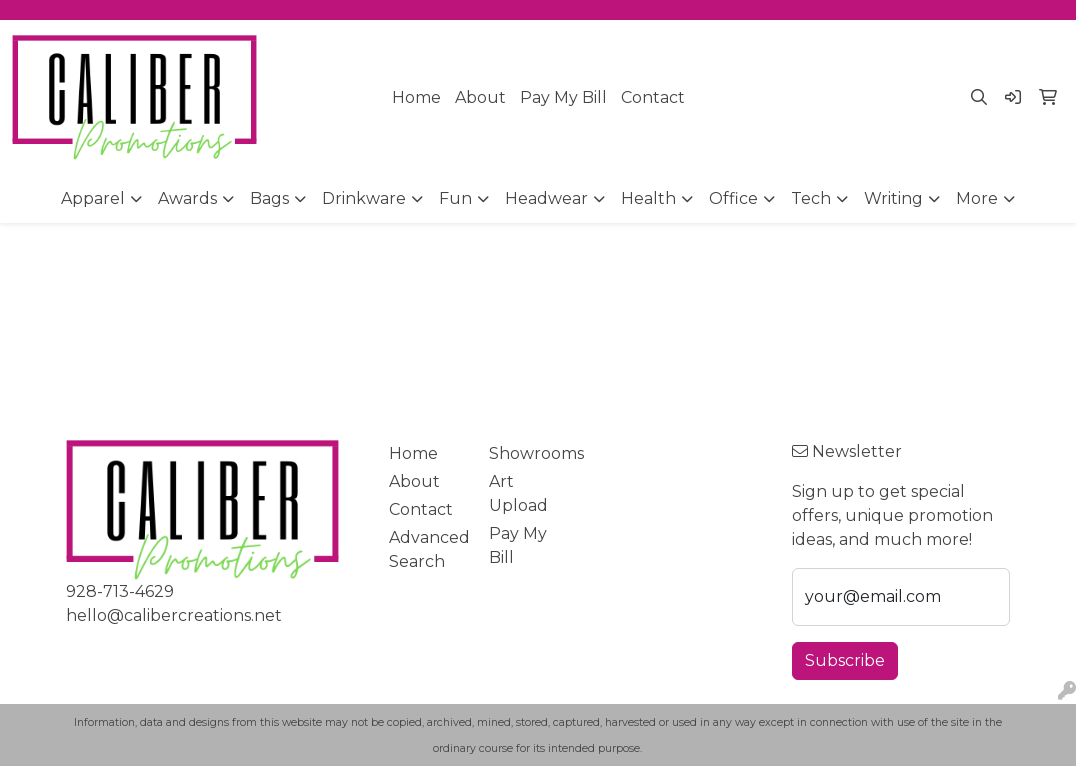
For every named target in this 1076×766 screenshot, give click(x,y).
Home (416, 97)
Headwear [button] (546, 198)
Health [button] (648, 198)
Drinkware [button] (364, 198)
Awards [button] (187, 198)
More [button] (977, 198)
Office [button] (733, 198)
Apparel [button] (93, 198)
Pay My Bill (563, 97)
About (480, 97)
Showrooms (527, 453)
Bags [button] (269, 198)
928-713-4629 (120, 591)
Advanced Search (427, 549)
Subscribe (845, 660)
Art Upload (518, 493)
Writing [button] (893, 198)
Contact (653, 97)
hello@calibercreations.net (174, 615)
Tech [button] (811, 198)
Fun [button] (455, 198)
